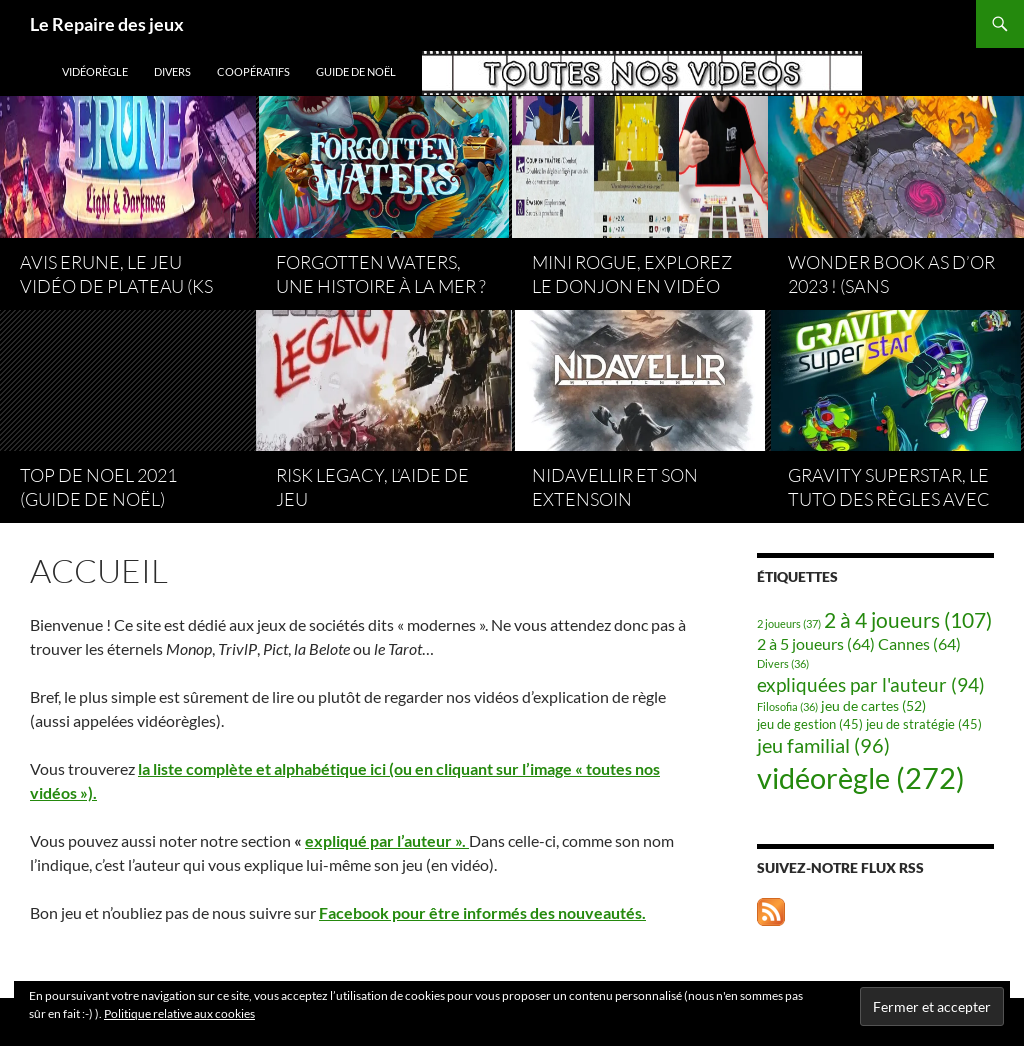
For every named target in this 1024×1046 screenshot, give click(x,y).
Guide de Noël (356, 71)
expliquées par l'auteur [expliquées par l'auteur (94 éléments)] (871, 684)
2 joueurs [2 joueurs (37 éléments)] (789, 623)
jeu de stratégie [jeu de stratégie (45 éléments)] (924, 724)
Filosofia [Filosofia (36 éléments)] (787, 706)
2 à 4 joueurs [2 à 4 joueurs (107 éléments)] (908, 620)
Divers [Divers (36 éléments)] (783, 663)
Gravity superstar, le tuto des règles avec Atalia (889, 499)
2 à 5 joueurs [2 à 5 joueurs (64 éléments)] (816, 643)
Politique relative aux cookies (179, 1013)
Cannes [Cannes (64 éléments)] (919, 643)
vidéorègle (95, 71)
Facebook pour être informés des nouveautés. (482, 912)
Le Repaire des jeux (107, 24)
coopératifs (253, 71)
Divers (172, 71)
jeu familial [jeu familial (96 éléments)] (823, 745)
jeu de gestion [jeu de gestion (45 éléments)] (810, 724)
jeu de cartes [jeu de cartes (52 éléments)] (873, 705)
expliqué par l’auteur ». (387, 840)
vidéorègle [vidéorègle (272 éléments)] (861, 777)
